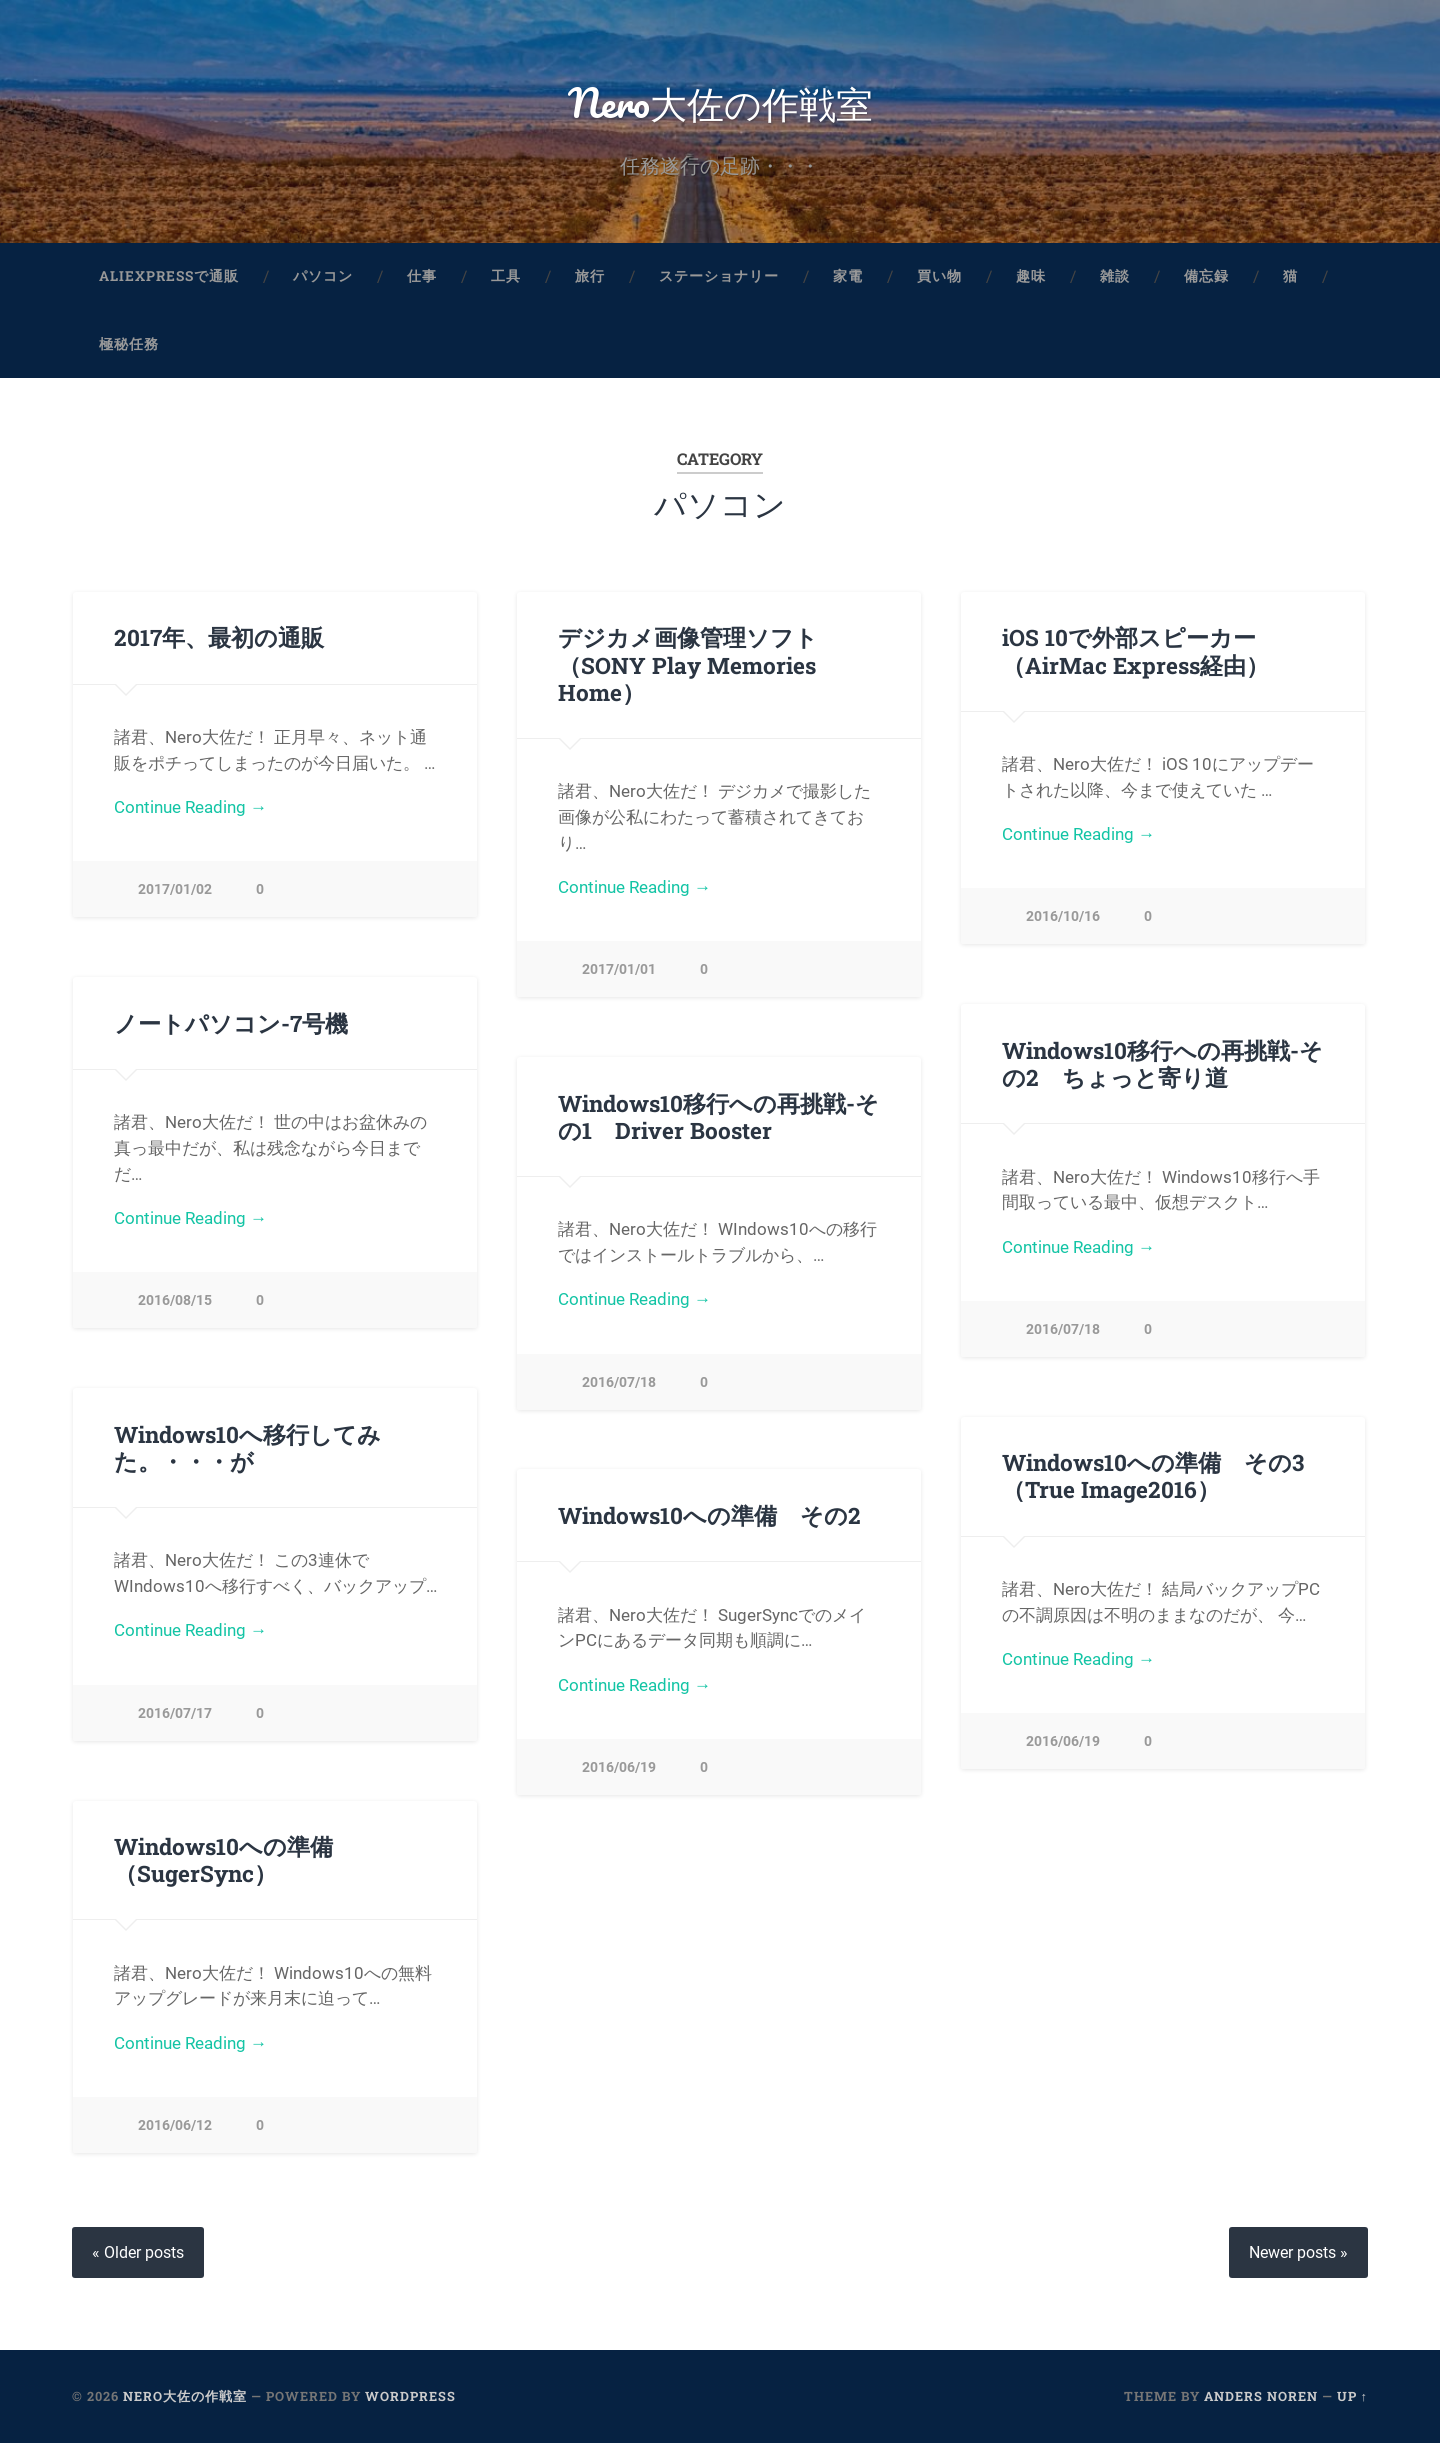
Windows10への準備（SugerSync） (223, 1872)
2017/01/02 (175, 899)
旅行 (590, 286)
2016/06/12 (175, 2137)
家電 (848, 286)
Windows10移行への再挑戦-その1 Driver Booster (718, 1126)
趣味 (1031, 286)
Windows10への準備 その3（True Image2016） (1153, 1487)
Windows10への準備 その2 (709, 1526)
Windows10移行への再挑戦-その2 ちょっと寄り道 (1162, 1074)
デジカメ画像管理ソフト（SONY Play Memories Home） (688, 675)
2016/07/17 (175, 1724)
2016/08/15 (175, 1311)
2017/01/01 (619, 979)
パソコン (323, 286)
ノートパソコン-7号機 (231, 1034)
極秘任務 (129, 354)
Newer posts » (1298, 2266)
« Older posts (138, 2266)
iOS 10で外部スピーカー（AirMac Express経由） (1135, 661)
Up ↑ (1352, 2410)
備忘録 (1206, 286)
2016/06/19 (1063, 1753)
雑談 (1115, 286)
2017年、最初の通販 (218, 648)
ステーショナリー (719, 286)
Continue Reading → (190, 817)
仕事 (422, 286)
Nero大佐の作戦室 (720, 105)
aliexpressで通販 (169, 286)
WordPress (410, 2410)
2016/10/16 (1063, 926)
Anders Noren (1261, 2410)
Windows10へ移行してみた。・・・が (247, 1458)
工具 (506, 286)
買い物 (939, 286)
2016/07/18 (1063, 1339)
